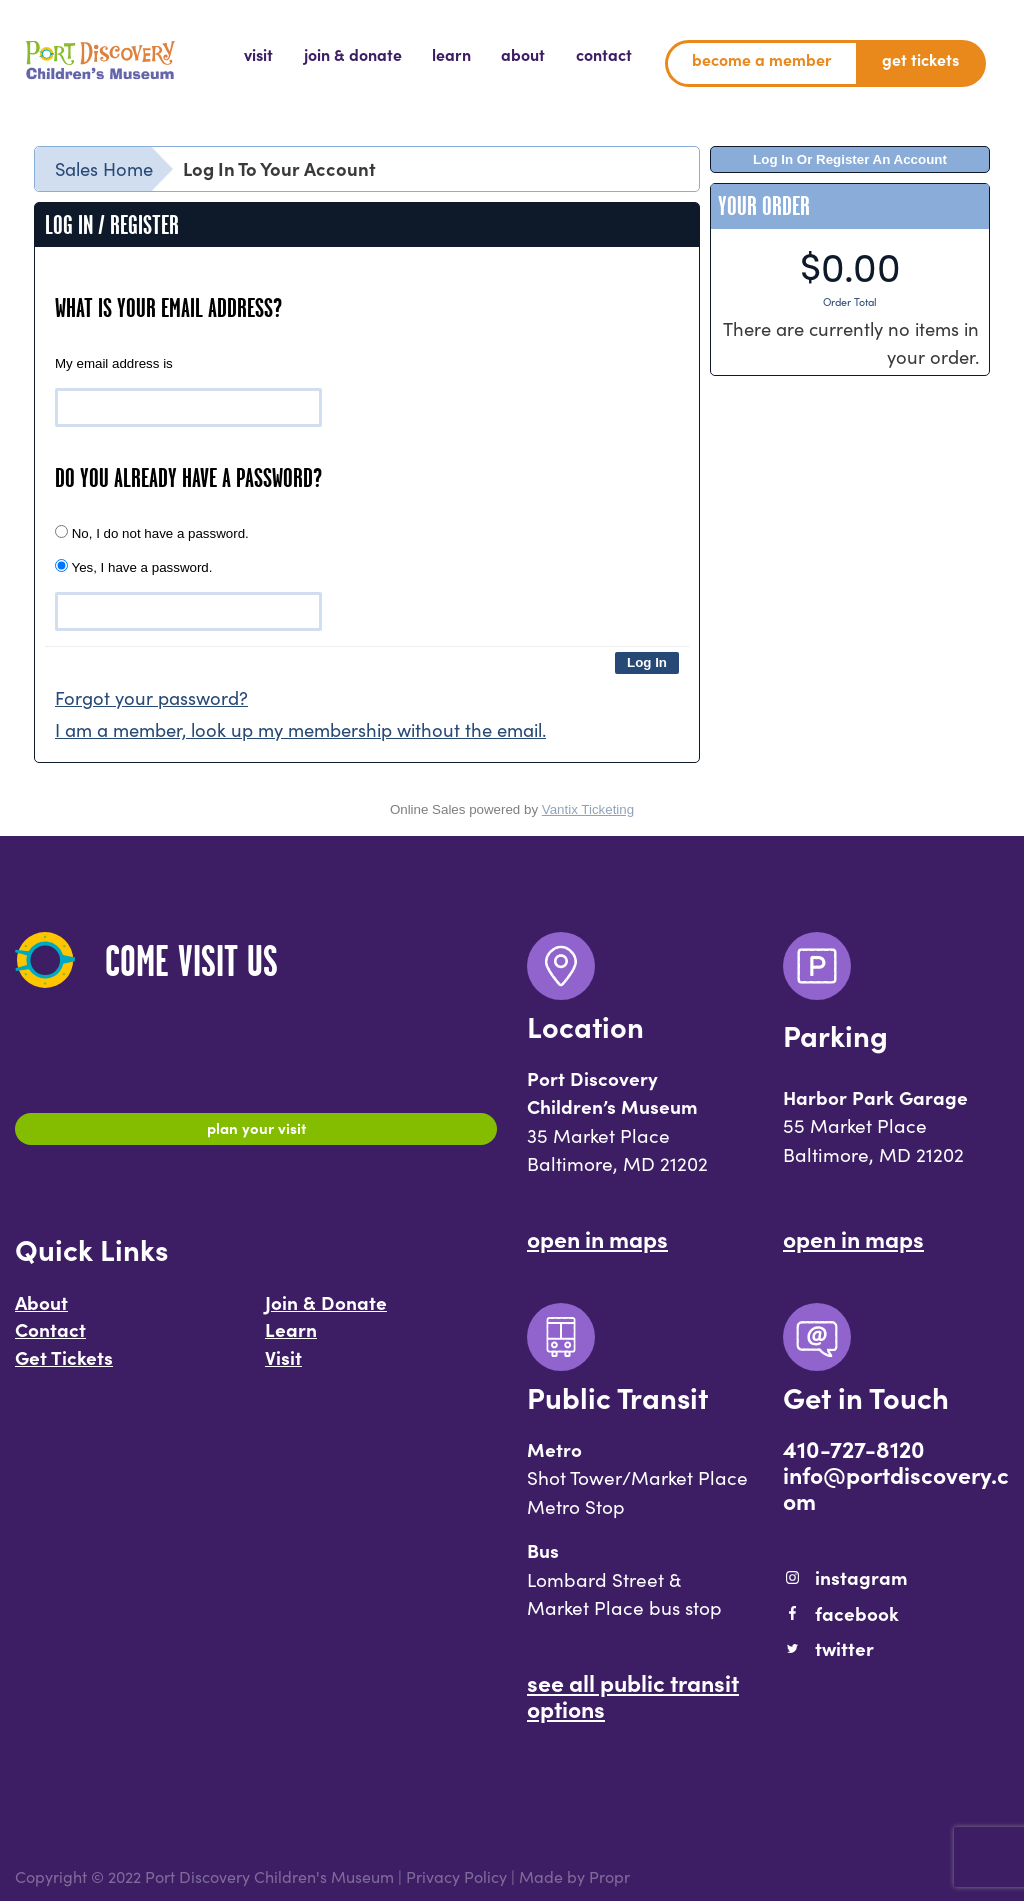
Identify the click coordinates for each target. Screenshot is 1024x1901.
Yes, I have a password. (133, 567)
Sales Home (104, 168)
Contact (50, 1339)
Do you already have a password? (188, 478)
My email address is (114, 363)
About (41, 1312)
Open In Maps (597, 1238)
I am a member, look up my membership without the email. (300, 729)
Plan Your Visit (256, 1132)
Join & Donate (326, 1312)
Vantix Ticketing (588, 809)
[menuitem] (258, 55)
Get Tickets (64, 1367)
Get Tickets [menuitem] (920, 59)
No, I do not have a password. (152, 533)
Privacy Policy (456, 1876)
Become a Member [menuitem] (762, 59)
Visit (283, 1367)
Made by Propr (574, 1876)
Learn (291, 1339)
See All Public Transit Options (633, 1695)
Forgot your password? (151, 697)
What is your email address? (168, 308)
